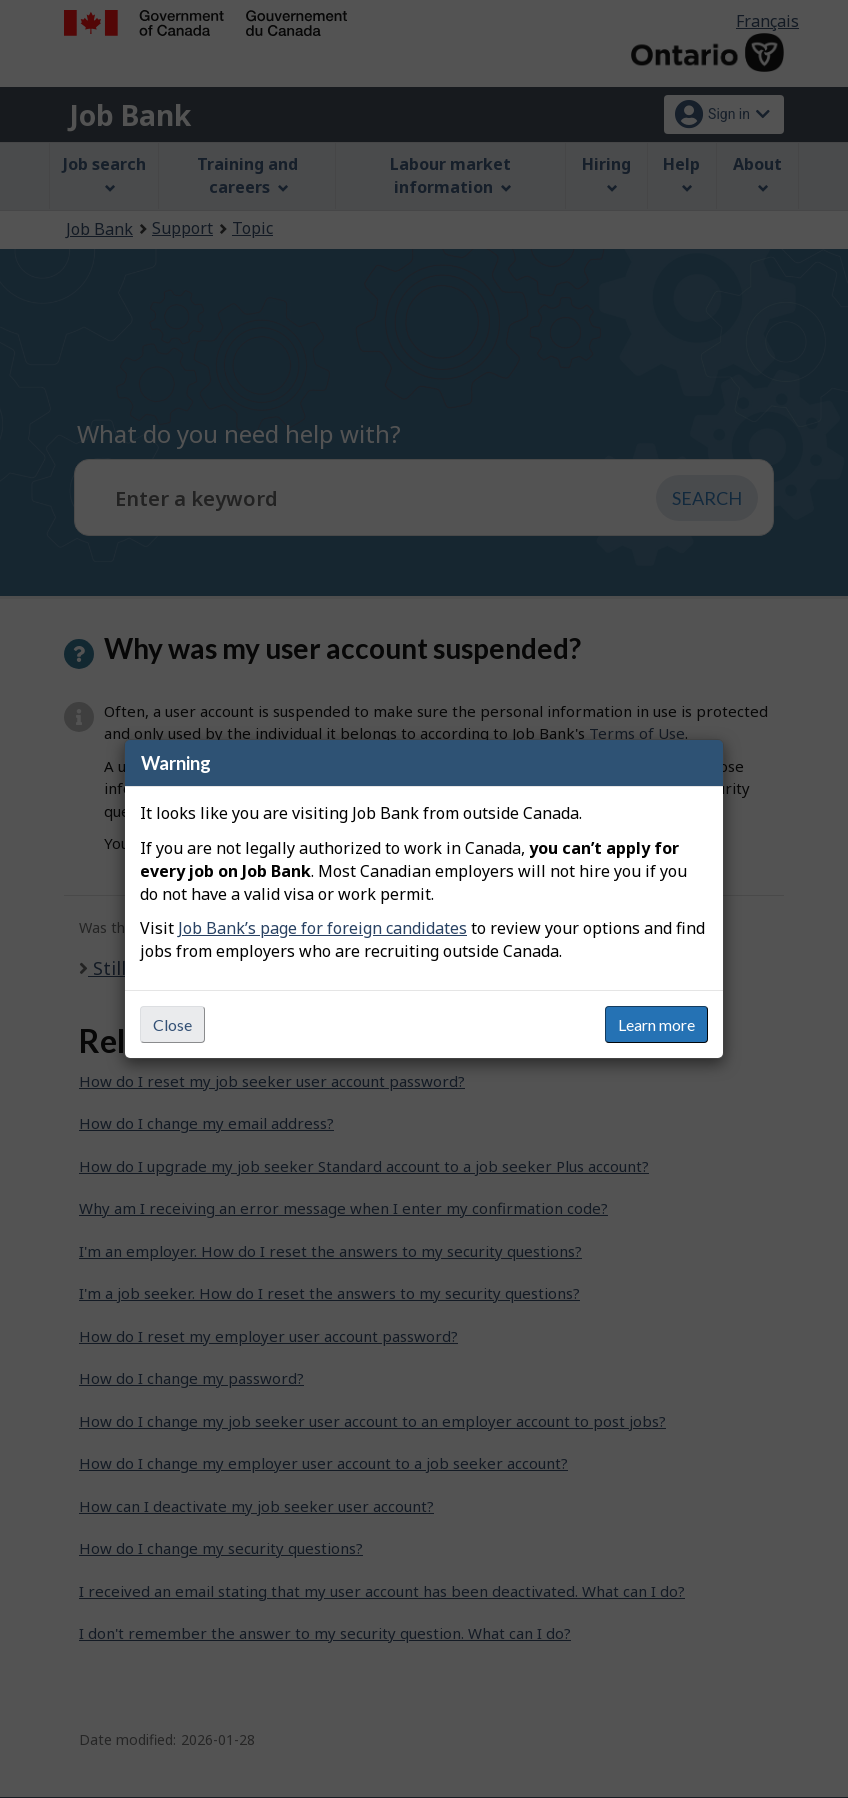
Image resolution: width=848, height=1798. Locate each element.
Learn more (656, 1024)
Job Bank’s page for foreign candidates (322, 928)
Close (172, 1024)
